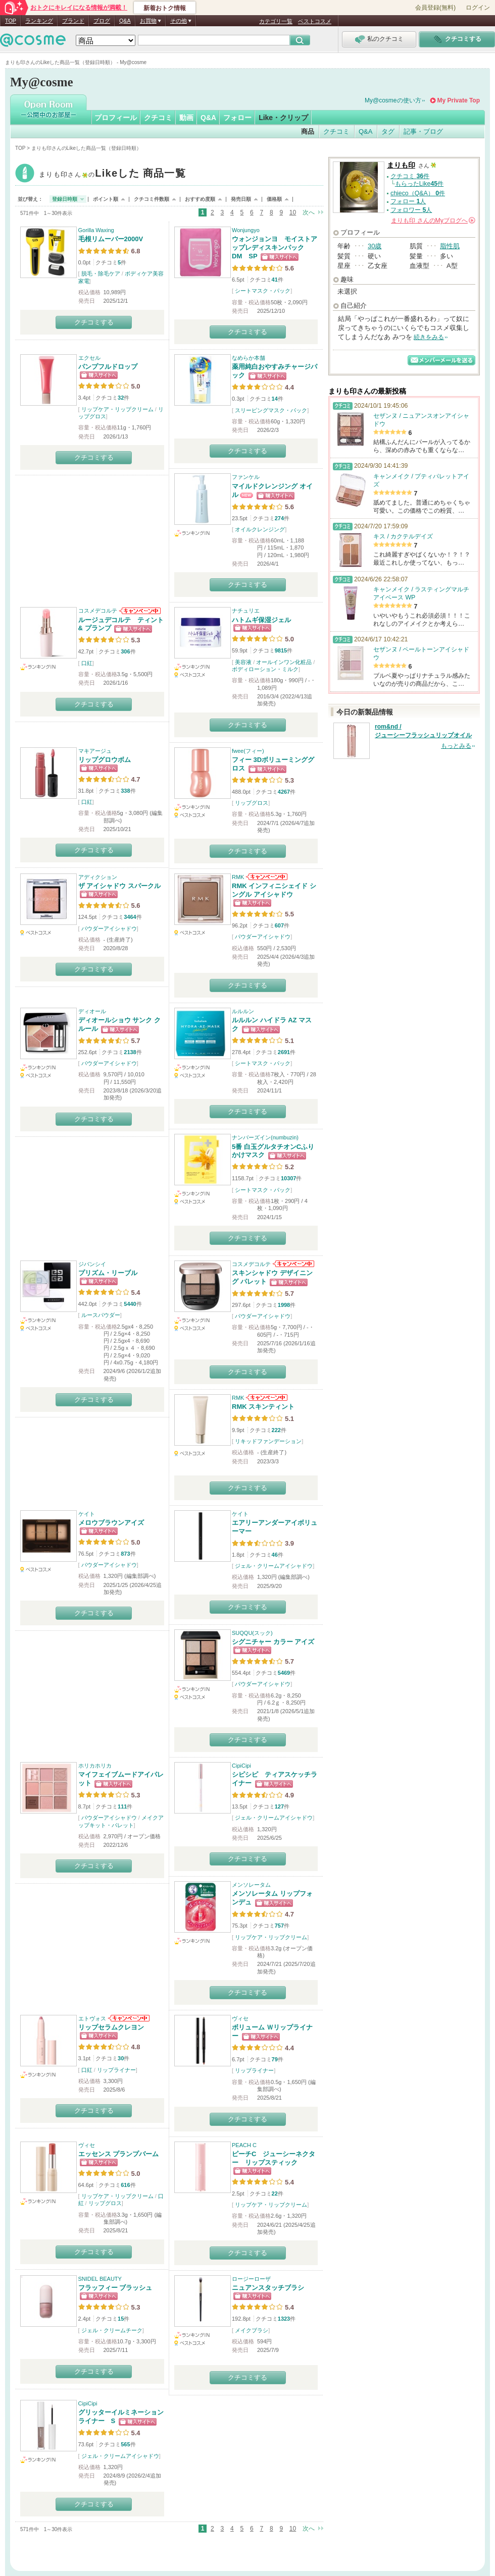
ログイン (478, 7)
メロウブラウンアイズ (111, 1522)
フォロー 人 (408, 201)
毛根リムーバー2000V (110, 239)
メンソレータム (251, 1885)
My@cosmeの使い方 (393, 100)
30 (121, 2058)
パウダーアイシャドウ (109, 928)
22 (275, 2193)
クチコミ (158, 118)
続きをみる (429, 337)
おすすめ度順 (200, 199)
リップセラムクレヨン (111, 2027)
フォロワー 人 (411, 209)
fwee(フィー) (248, 751)
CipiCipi (241, 1766)
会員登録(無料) (435, 7)
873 (125, 1554)
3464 (130, 917)
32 (121, 398)
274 (279, 518)
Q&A (125, 21)
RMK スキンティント (263, 1406)
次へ (309, 212)
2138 (130, 1052)
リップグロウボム (104, 759)
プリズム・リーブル (107, 1273)
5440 (130, 1304)
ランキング (39, 21)
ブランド (73, 21)
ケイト (86, 1514)
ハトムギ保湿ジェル (261, 620)
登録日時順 (64, 199)
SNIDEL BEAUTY (100, 2279)
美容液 (243, 662)
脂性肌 (450, 246)
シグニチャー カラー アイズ (273, 1642)
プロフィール (115, 118)
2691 (284, 1052)
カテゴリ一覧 (275, 21)
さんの (433, 220)
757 (279, 1926)
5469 (284, 1673)
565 (125, 2444)
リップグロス (251, 803)
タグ (387, 131)
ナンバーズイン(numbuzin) (265, 1137)
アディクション (97, 877)
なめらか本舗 (248, 358)
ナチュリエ (246, 611)
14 (275, 399)
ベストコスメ (314, 21)
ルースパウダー (100, 1315)
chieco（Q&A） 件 (417, 193)
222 (276, 1430)
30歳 (374, 246)
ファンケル (246, 477)
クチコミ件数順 (151, 199)
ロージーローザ (251, 2279)
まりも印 (112, 174)
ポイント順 (105, 199)
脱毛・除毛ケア (100, 273)
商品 (307, 131)
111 (122, 1806)
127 (279, 1806)
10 (292, 212)
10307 (288, 1178)
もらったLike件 (419, 183)
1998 (284, 1305)
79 (275, 2059)
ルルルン (243, 1011)
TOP (10, 21)
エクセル (89, 358)
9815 (281, 650)
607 (279, 925)
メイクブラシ (251, 2330)
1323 (284, 2319)
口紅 (86, 663)
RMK (238, 877)
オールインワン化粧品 (284, 662)
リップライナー (116, 2070)
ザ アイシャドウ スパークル (119, 886)
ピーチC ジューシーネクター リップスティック (273, 2158)
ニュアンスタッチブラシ (268, 2287)
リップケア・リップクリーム (117, 409)
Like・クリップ (283, 118)
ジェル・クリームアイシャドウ (274, 1566)
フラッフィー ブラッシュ (115, 2287)
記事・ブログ (423, 131)
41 (275, 280)
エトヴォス (92, 2018)
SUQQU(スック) (252, 1633)
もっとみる (456, 745)
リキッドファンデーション (268, 1441)
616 (125, 2185)
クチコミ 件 (409, 176)
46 (275, 1555)
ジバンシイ (92, 1264)
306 (125, 651)
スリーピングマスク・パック (271, 410)
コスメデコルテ (97, 611)
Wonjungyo (246, 230)
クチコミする (94, 322)
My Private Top (458, 100)
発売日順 (241, 199)
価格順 (274, 199)
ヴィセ (240, 2018)
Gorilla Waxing (96, 230)
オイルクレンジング (260, 529)
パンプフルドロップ (107, 366)
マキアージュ (95, 751)
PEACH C (244, 2145)
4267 (284, 792)
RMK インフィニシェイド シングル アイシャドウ (274, 890)
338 (125, 791)
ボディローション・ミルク (265, 669)
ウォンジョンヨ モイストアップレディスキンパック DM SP (274, 247)
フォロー (237, 118)
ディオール (92, 1011)
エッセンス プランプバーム (118, 2154)
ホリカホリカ (95, 1766)
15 (121, 2319)
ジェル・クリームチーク (111, 2330)
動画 (186, 118)
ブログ (101, 21)
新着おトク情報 (164, 8)
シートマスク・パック (262, 291)
